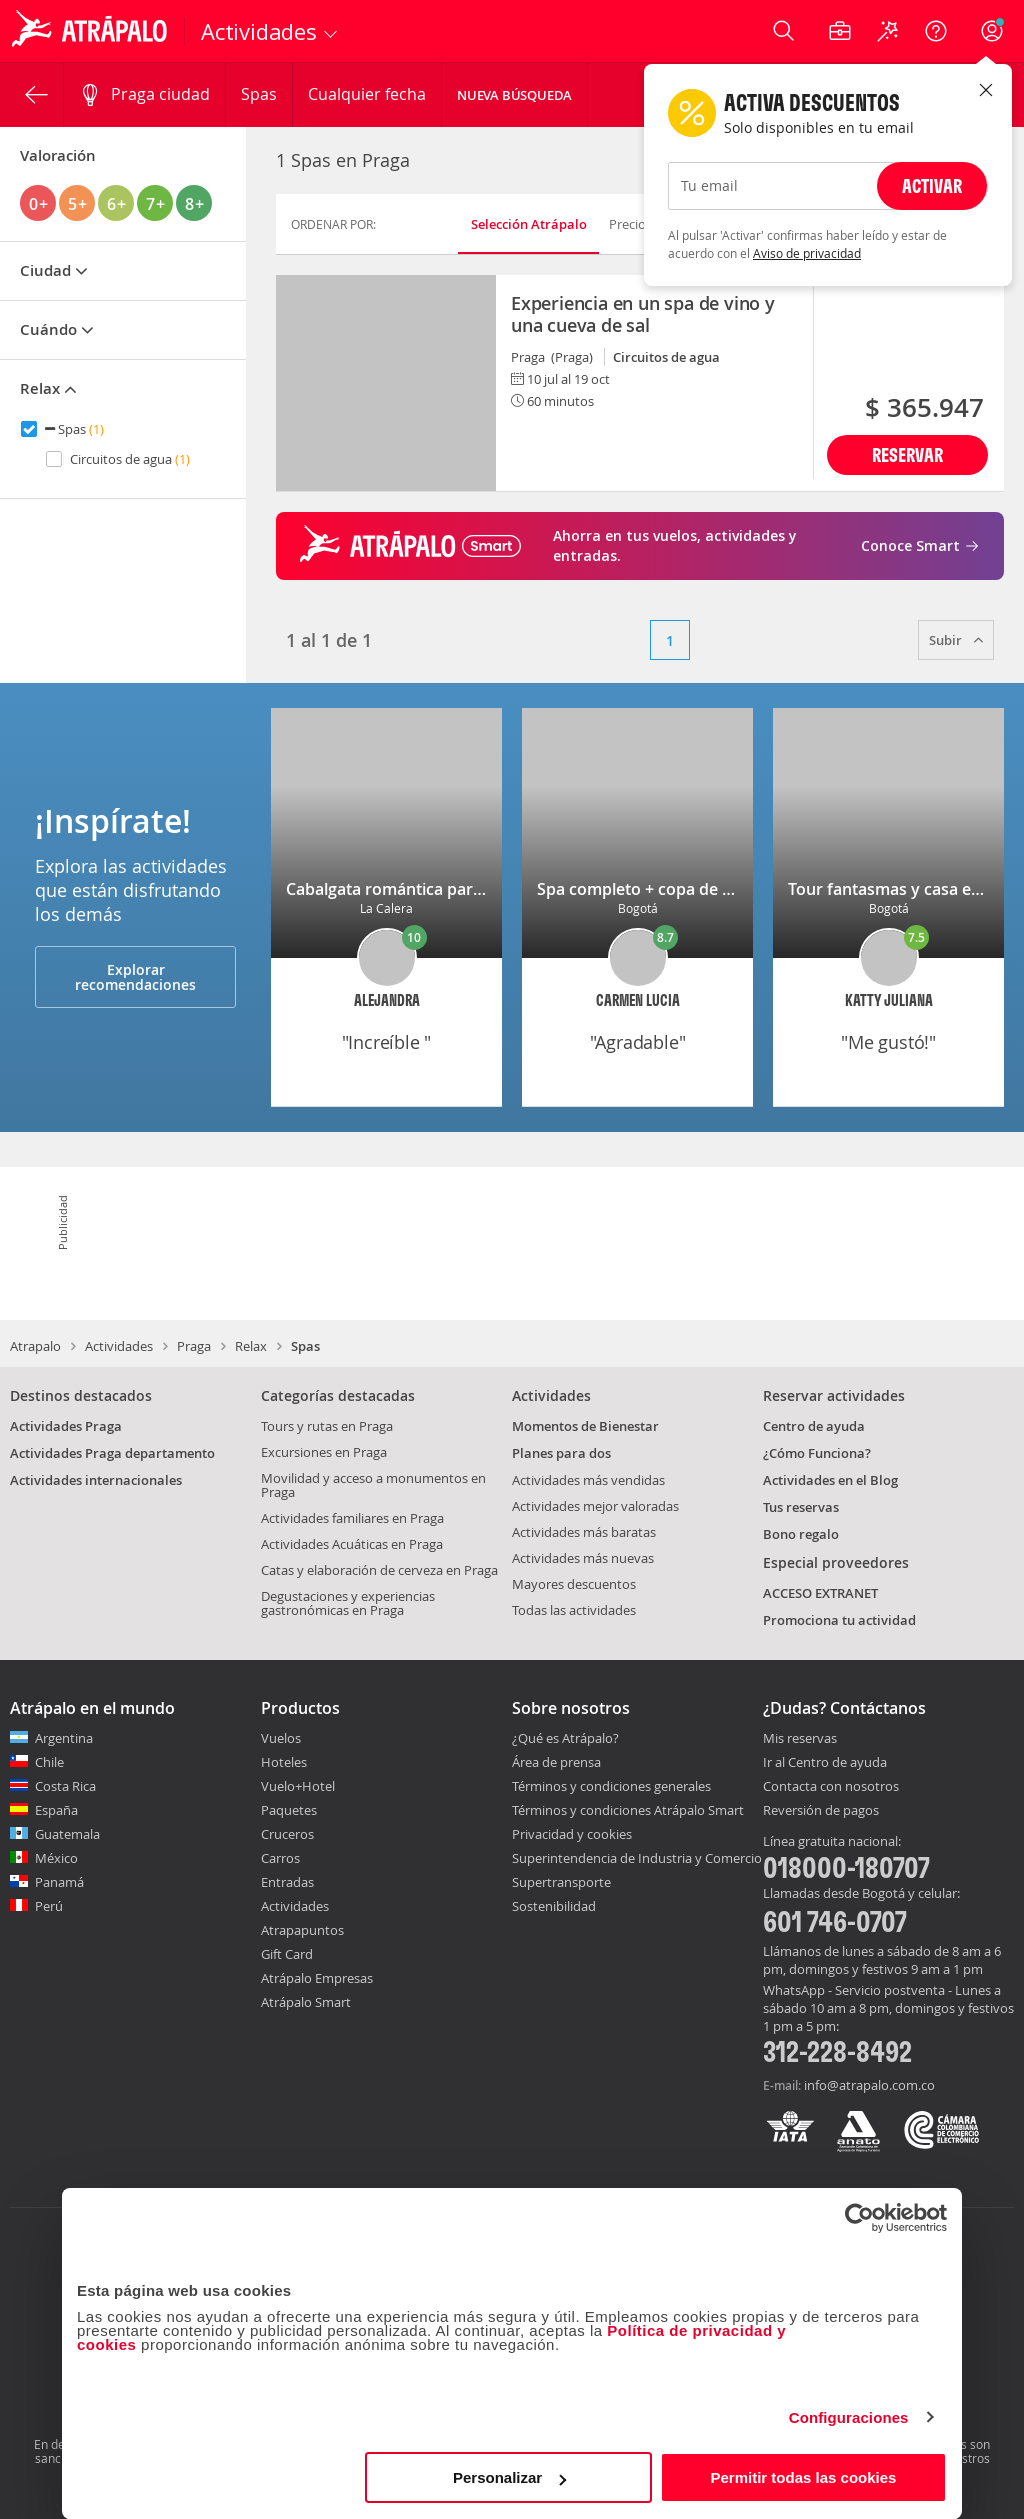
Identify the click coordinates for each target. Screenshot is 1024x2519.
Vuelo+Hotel (298, 1786)
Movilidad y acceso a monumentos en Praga (373, 1485)
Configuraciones (849, 2417)
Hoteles (284, 1762)
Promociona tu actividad (839, 1620)
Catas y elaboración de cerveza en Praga (379, 1570)
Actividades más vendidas (588, 1480)
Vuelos (281, 1738)
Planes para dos (561, 1453)
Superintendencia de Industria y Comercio (637, 1858)
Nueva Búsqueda (514, 95)
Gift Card (287, 1954)
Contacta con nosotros (831, 1787)
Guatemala (67, 1834)
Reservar (907, 454)
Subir (956, 640)
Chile (49, 1762)
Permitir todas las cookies (803, 2477)
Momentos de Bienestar (585, 1426)
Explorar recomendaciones (135, 977)
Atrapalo (35, 1346)
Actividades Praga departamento (112, 1453)
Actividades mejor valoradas (595, 1506)
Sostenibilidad (554, 1906)
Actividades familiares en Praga (352, 1518)
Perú (49, 1906)
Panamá (59, 1882)
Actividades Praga (66, 1426)
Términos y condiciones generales (611, 1786)
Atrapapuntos (302, 1930)
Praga (194, 1346)
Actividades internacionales (96, 1480)
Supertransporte (561, 1882)
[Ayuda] (936, 31)
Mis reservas (800, 1739)
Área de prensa (556, 1762)
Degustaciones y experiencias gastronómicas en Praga (348, 1603)
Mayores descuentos (574, 1584)
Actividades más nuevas (583, 1558)
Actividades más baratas (584, 1532)
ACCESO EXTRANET (820, 1593)
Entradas (287, 1882)
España (56, 1810)
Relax (251, 1346)
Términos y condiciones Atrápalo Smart (628, 1810)
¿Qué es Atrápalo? (565, 1738)
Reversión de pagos (821, 1811)
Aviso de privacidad (807, 253)
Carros (280, 1858)
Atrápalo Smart (306, 2002)
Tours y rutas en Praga (327, 1426)
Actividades (119, 1346)
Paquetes (289, 1810)
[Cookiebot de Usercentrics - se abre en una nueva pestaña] (859, 2218)
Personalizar (509, 2477)
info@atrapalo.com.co (869, 2085)
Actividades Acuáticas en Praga (352, 1544)
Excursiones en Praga (324, 1452)
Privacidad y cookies (572, 1834)
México (56, 1858)
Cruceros (287, 1834)
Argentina (64, 1738)
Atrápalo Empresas (317, 1978)
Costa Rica (65, 1786)
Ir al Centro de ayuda (825, 1763)
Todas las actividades (574, 1610)
